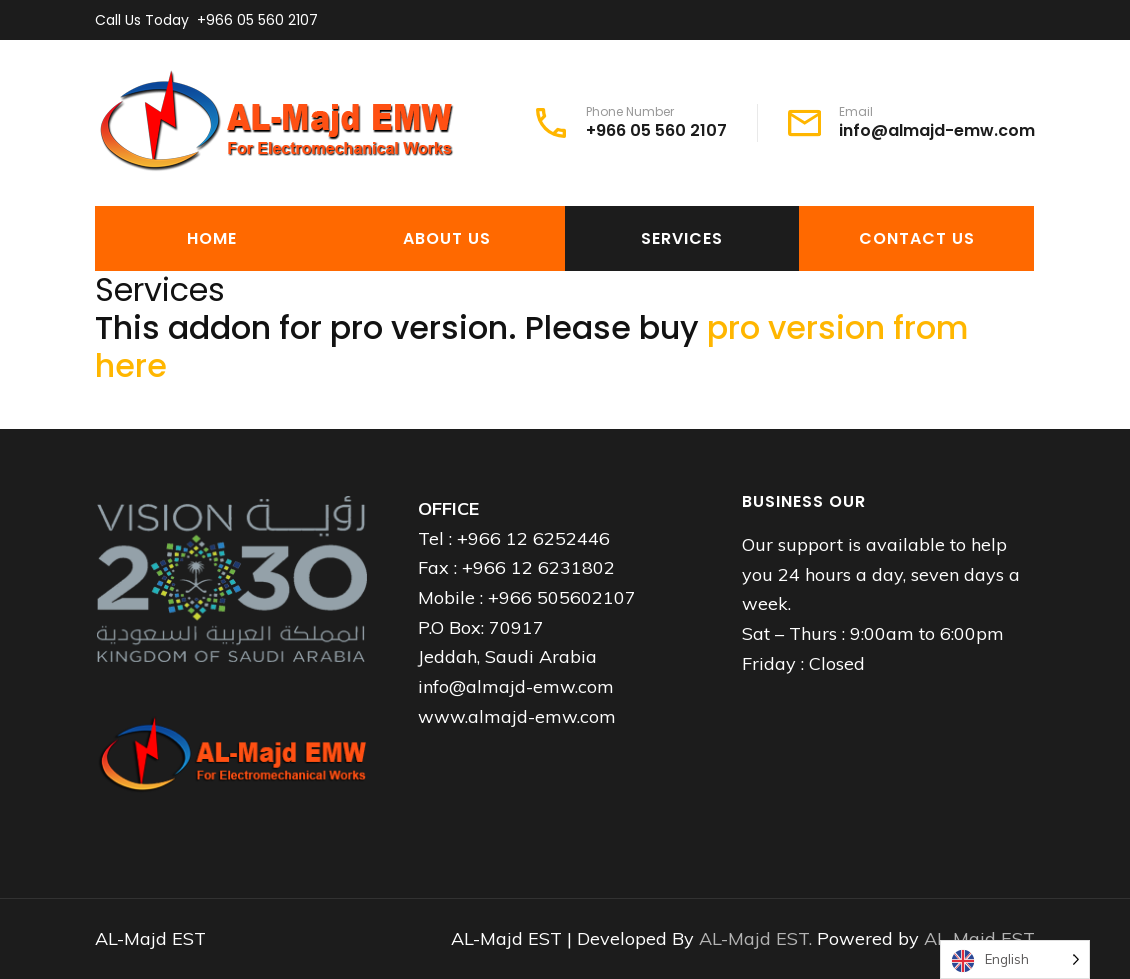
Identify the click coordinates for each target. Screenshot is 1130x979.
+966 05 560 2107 (257, 20)
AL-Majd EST (979, 938)
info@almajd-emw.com (937, 131)
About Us (447, 238)
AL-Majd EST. (758, 938)
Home (212, 238)
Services (682, 238)
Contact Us (917, 238)
